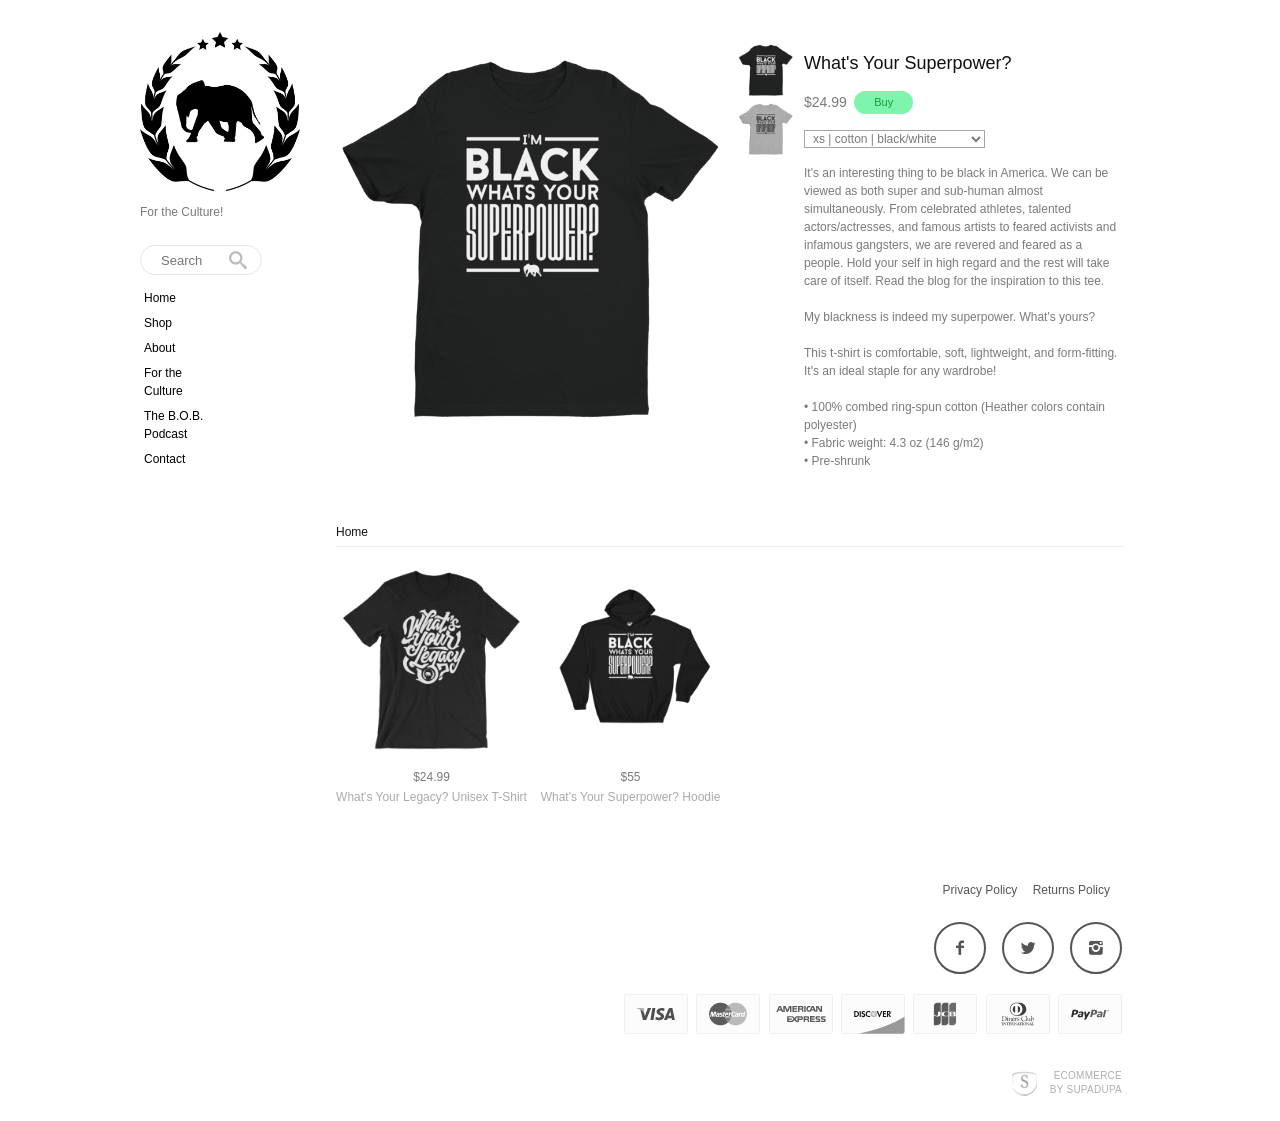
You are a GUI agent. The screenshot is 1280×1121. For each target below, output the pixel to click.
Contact (164, 459)
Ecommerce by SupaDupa (1086, 1082)
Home (160, 298)
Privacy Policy (980, 890)
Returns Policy (1071, 890)
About (159, 348)
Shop (158, 323)
